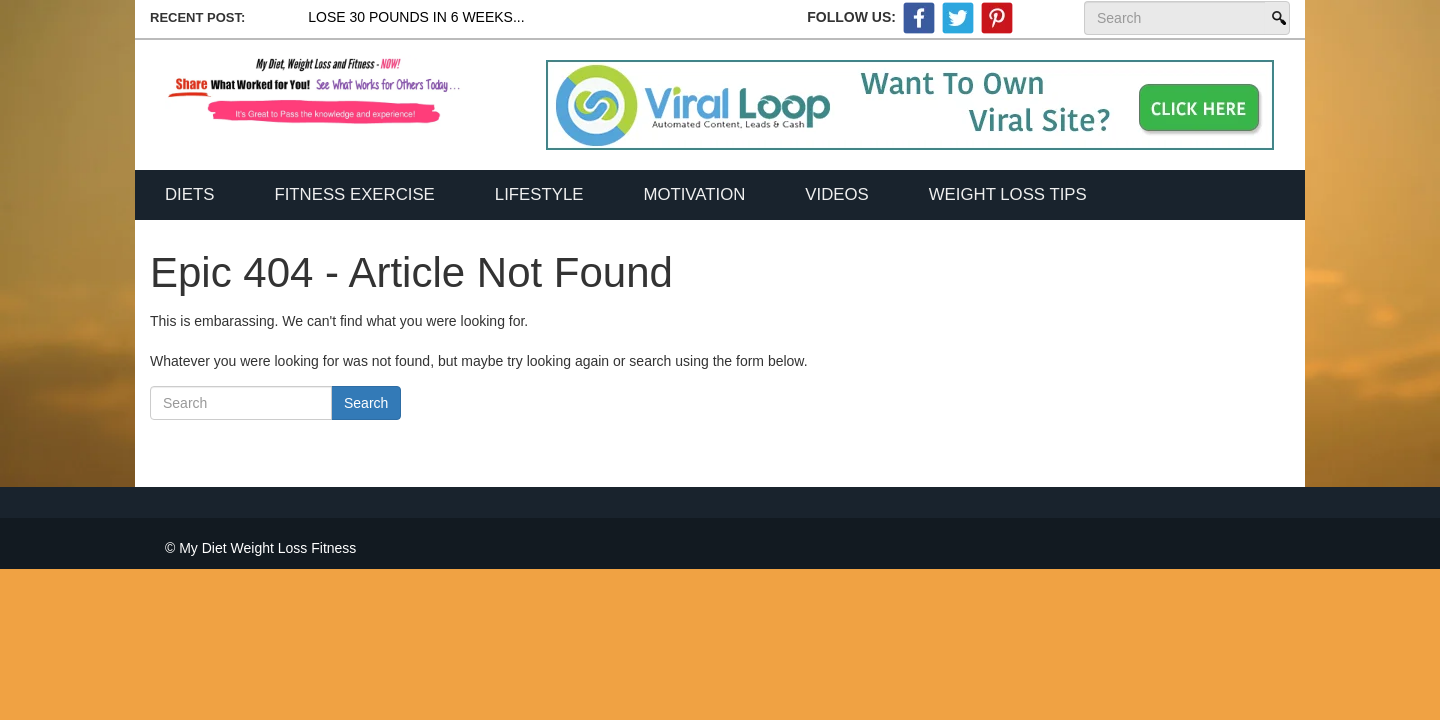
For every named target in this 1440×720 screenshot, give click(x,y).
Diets (189, 194)
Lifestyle (539, 194)
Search (1277, 18)
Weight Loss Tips (1008, 194)
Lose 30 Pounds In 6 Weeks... (416, 17)
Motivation (694, 194)
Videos (836, 194)
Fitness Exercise (354, 194)
